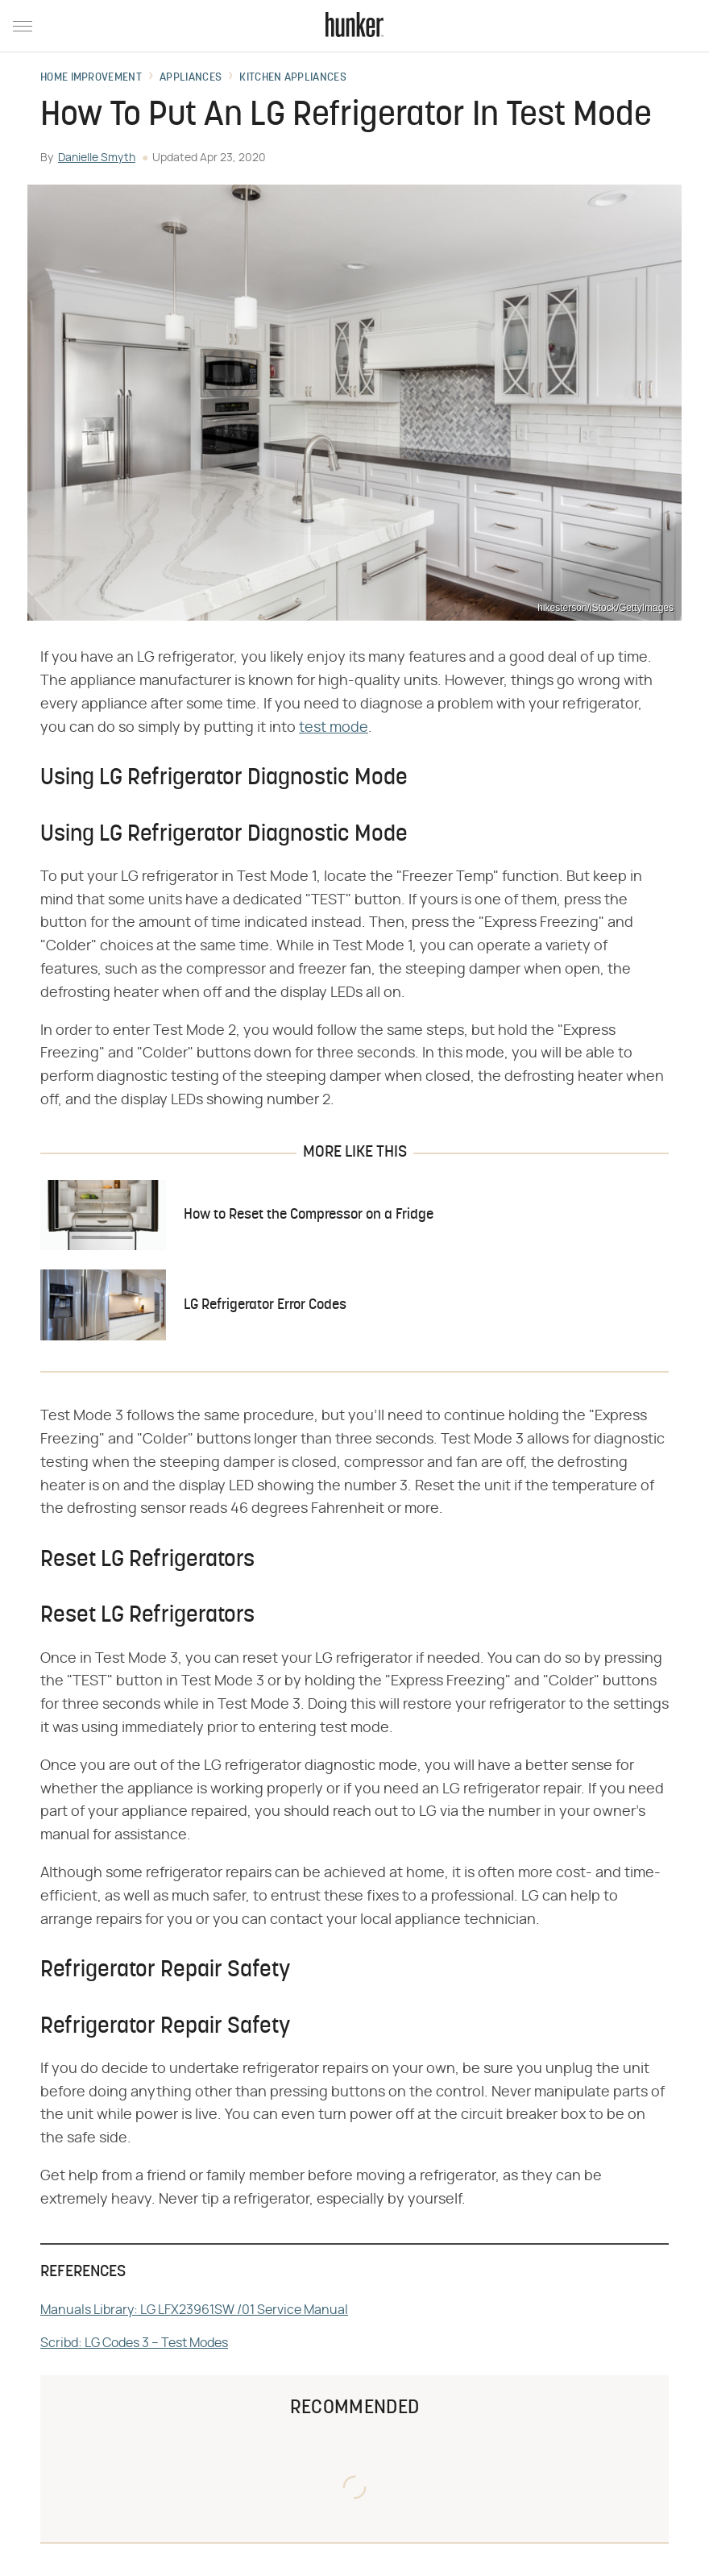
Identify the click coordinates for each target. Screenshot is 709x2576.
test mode (333, 728)
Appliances (191, 78)
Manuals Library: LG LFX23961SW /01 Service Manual (194, 2310)
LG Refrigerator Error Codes (265, 1305)
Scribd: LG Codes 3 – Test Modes (134, 2343)
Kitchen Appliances (292, 78)
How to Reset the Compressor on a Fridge (308, 1215)
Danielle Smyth (96, 158)
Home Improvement (91, 78)
